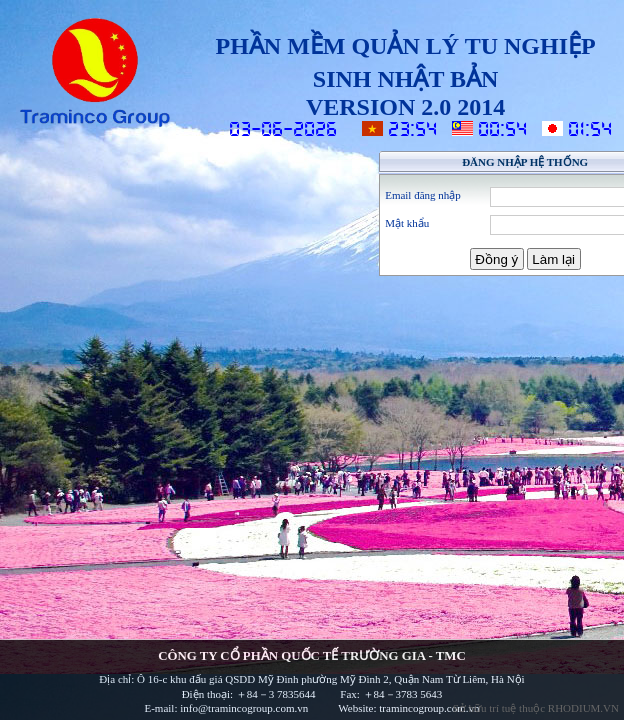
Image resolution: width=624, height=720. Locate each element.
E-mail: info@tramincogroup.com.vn (227, 708)
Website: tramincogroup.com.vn (408, 708)
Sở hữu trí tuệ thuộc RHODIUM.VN (536, 708)
